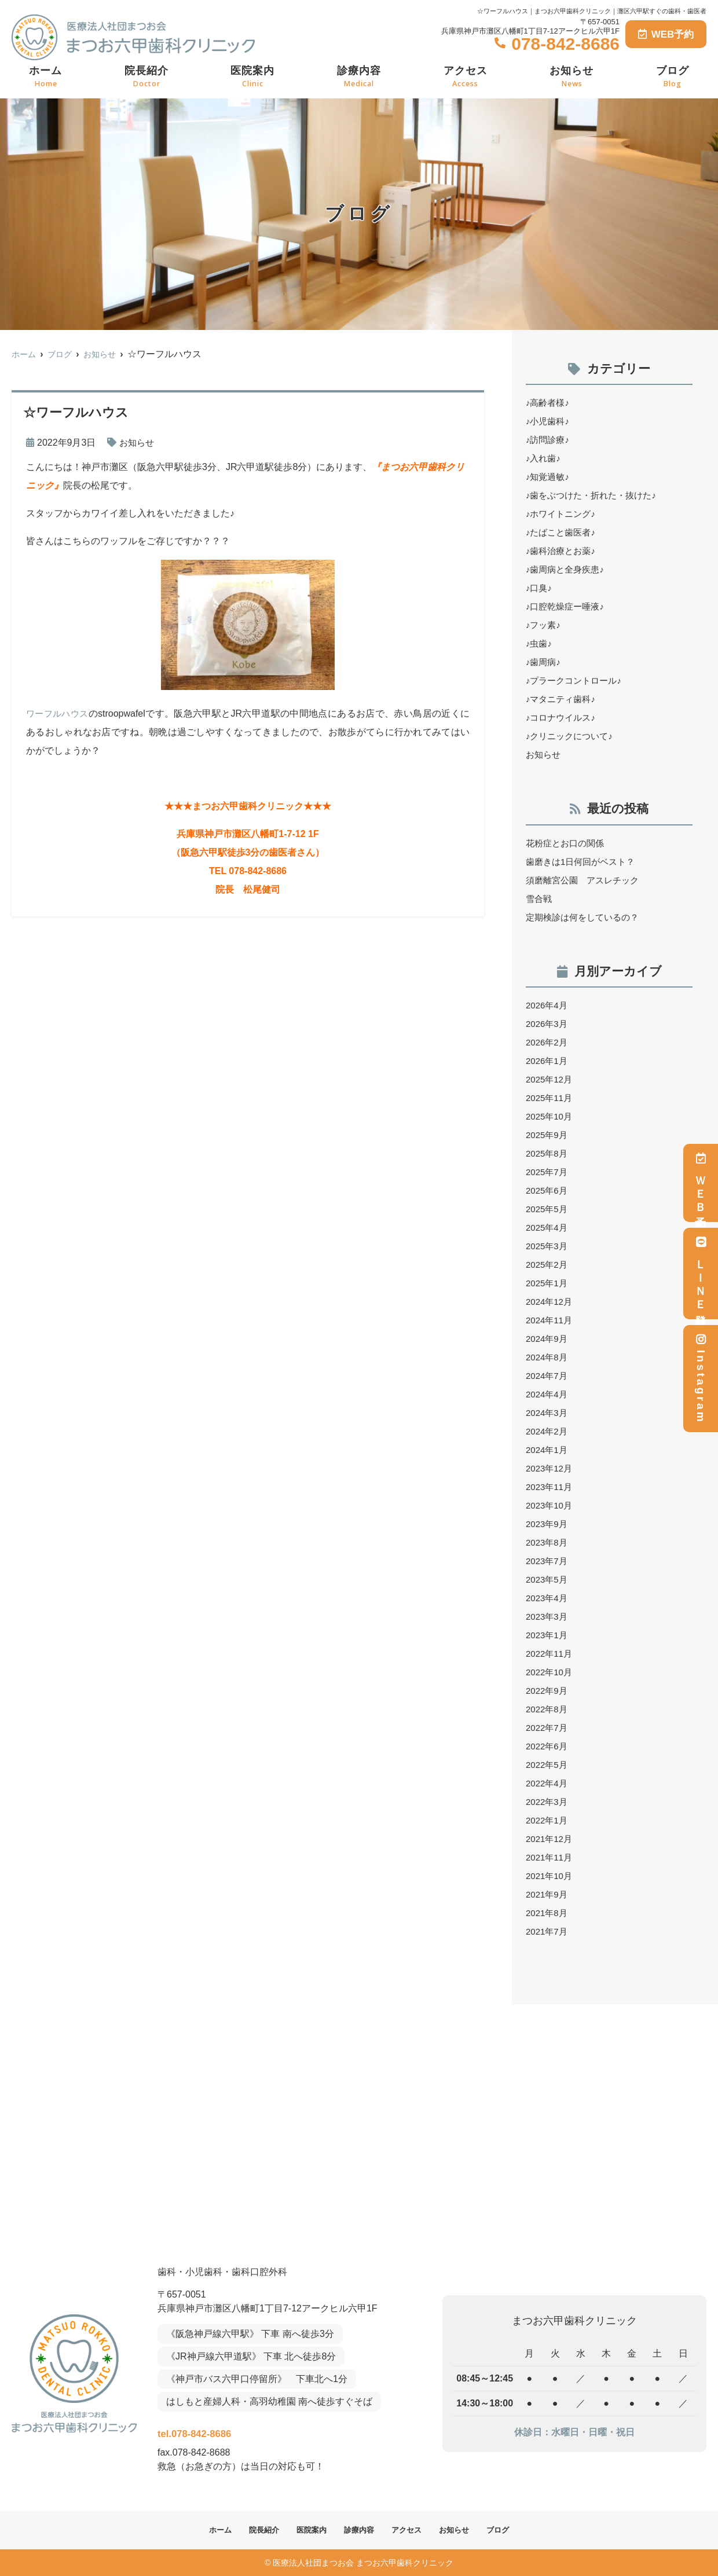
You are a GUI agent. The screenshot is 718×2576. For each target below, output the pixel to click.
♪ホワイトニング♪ (563, 514)
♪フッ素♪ (544, 625)
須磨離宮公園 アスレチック (586, 880)
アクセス (466, 77)
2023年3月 (548, 1616)
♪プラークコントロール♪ (577, 680)
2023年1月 (548, 1635)
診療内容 (359, 77)
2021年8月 (548, 1913)
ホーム (45, 77)
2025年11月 (550, 1098)
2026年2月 (548, 1042)
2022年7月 (548, 1728)
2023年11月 (550, 1487)
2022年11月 (550, 1653)
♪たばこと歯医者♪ (563, 532)
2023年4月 (548, 1598)
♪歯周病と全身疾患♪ (567, 569)
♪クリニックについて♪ (572, 736)
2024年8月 (548, 1357)
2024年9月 (548, 1339)
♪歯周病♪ (544, 662)
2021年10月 (550, 1876)
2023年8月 (548, 1542)
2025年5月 (548, 1209)
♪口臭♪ (540, 588)
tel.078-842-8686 (233, 2430)
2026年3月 (548, 1024)
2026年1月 (548, 1061)
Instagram (701, 1379)
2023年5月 (548, 1579)
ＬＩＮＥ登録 (701, 1273)
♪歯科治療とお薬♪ (563, 551)
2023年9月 (548, 1524)
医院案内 (252, 77)
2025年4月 (548, 1227)
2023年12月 (550, 1468)
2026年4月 (548, 1005)
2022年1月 (548, 1820)
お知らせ (572, 77)
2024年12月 (550, 1302)
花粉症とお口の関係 (567, 843)
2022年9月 (548, 1691)
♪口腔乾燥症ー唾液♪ (567, 606)
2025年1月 (548, 1283)
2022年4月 (548, 1783)
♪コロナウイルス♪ (563, 717)
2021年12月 (550, 1839)
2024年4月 (548, 1394)
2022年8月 (548, 1709)
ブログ (672, 77)
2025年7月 (548, 1172)
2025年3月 (548, 1246)
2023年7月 (548, 1561)
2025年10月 (550, 1116)
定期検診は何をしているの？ (586, 917)
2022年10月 (550, 1672)
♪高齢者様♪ (549, 403)
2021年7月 (548, 1931)
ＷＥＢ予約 (701, 1183)
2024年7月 (548, 1376)
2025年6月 (548, 1190)
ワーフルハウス (58, 713)
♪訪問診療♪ (549, 440)
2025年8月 (548, 1153)
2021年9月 (548, 1894)
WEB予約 (666, 34)
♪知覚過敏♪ (549, 477)
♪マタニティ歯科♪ (563, 699)
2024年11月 (550, 1320)
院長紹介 (146, 77)
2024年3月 (548, 1413)
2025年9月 (548, 1135)
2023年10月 (550, 1505)
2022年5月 (548, 1765)
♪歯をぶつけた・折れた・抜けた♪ (595, 495)
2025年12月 (550, 1079)
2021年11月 (550, 1857)
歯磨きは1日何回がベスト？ (584, 862)
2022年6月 (548, 1746)
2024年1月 (548, 1450)
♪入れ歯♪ (544, 458)
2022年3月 (548, 1802)
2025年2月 (548, 1264)
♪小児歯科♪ (549, 421)
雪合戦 (540, 899)
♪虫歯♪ (540, 643)
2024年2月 (548, 1431)
